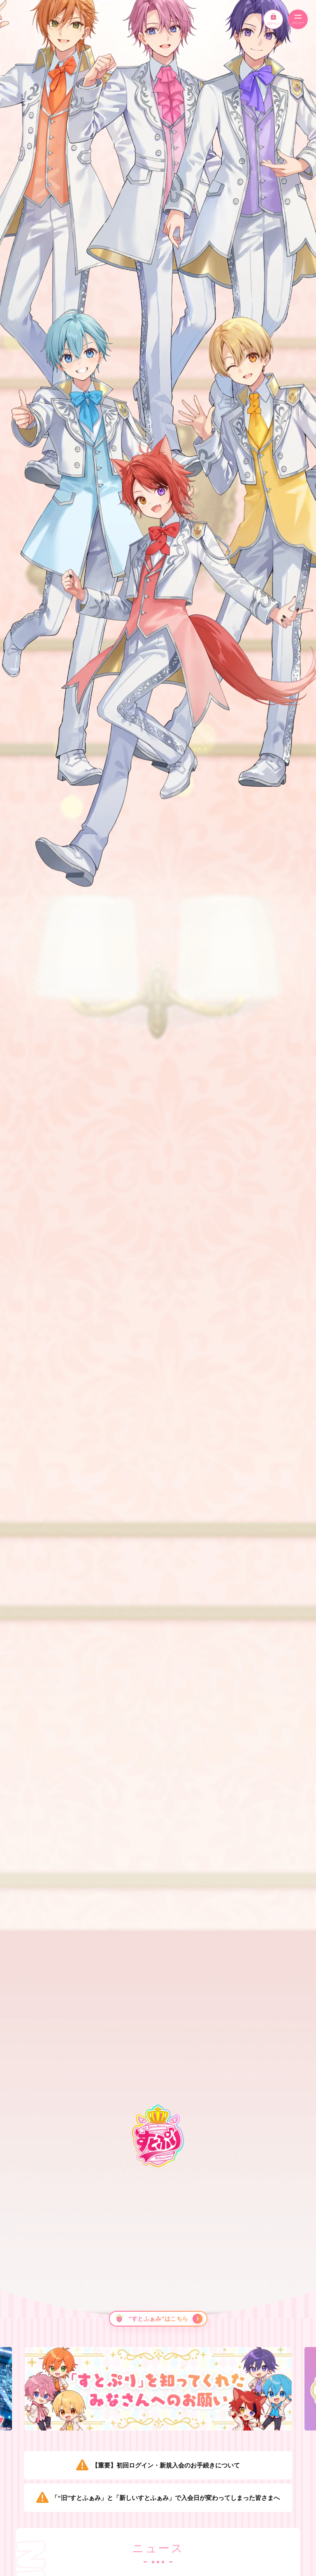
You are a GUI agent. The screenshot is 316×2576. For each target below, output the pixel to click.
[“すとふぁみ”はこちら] (158, 2318)
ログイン (273, 19)
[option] (158, 2388)
